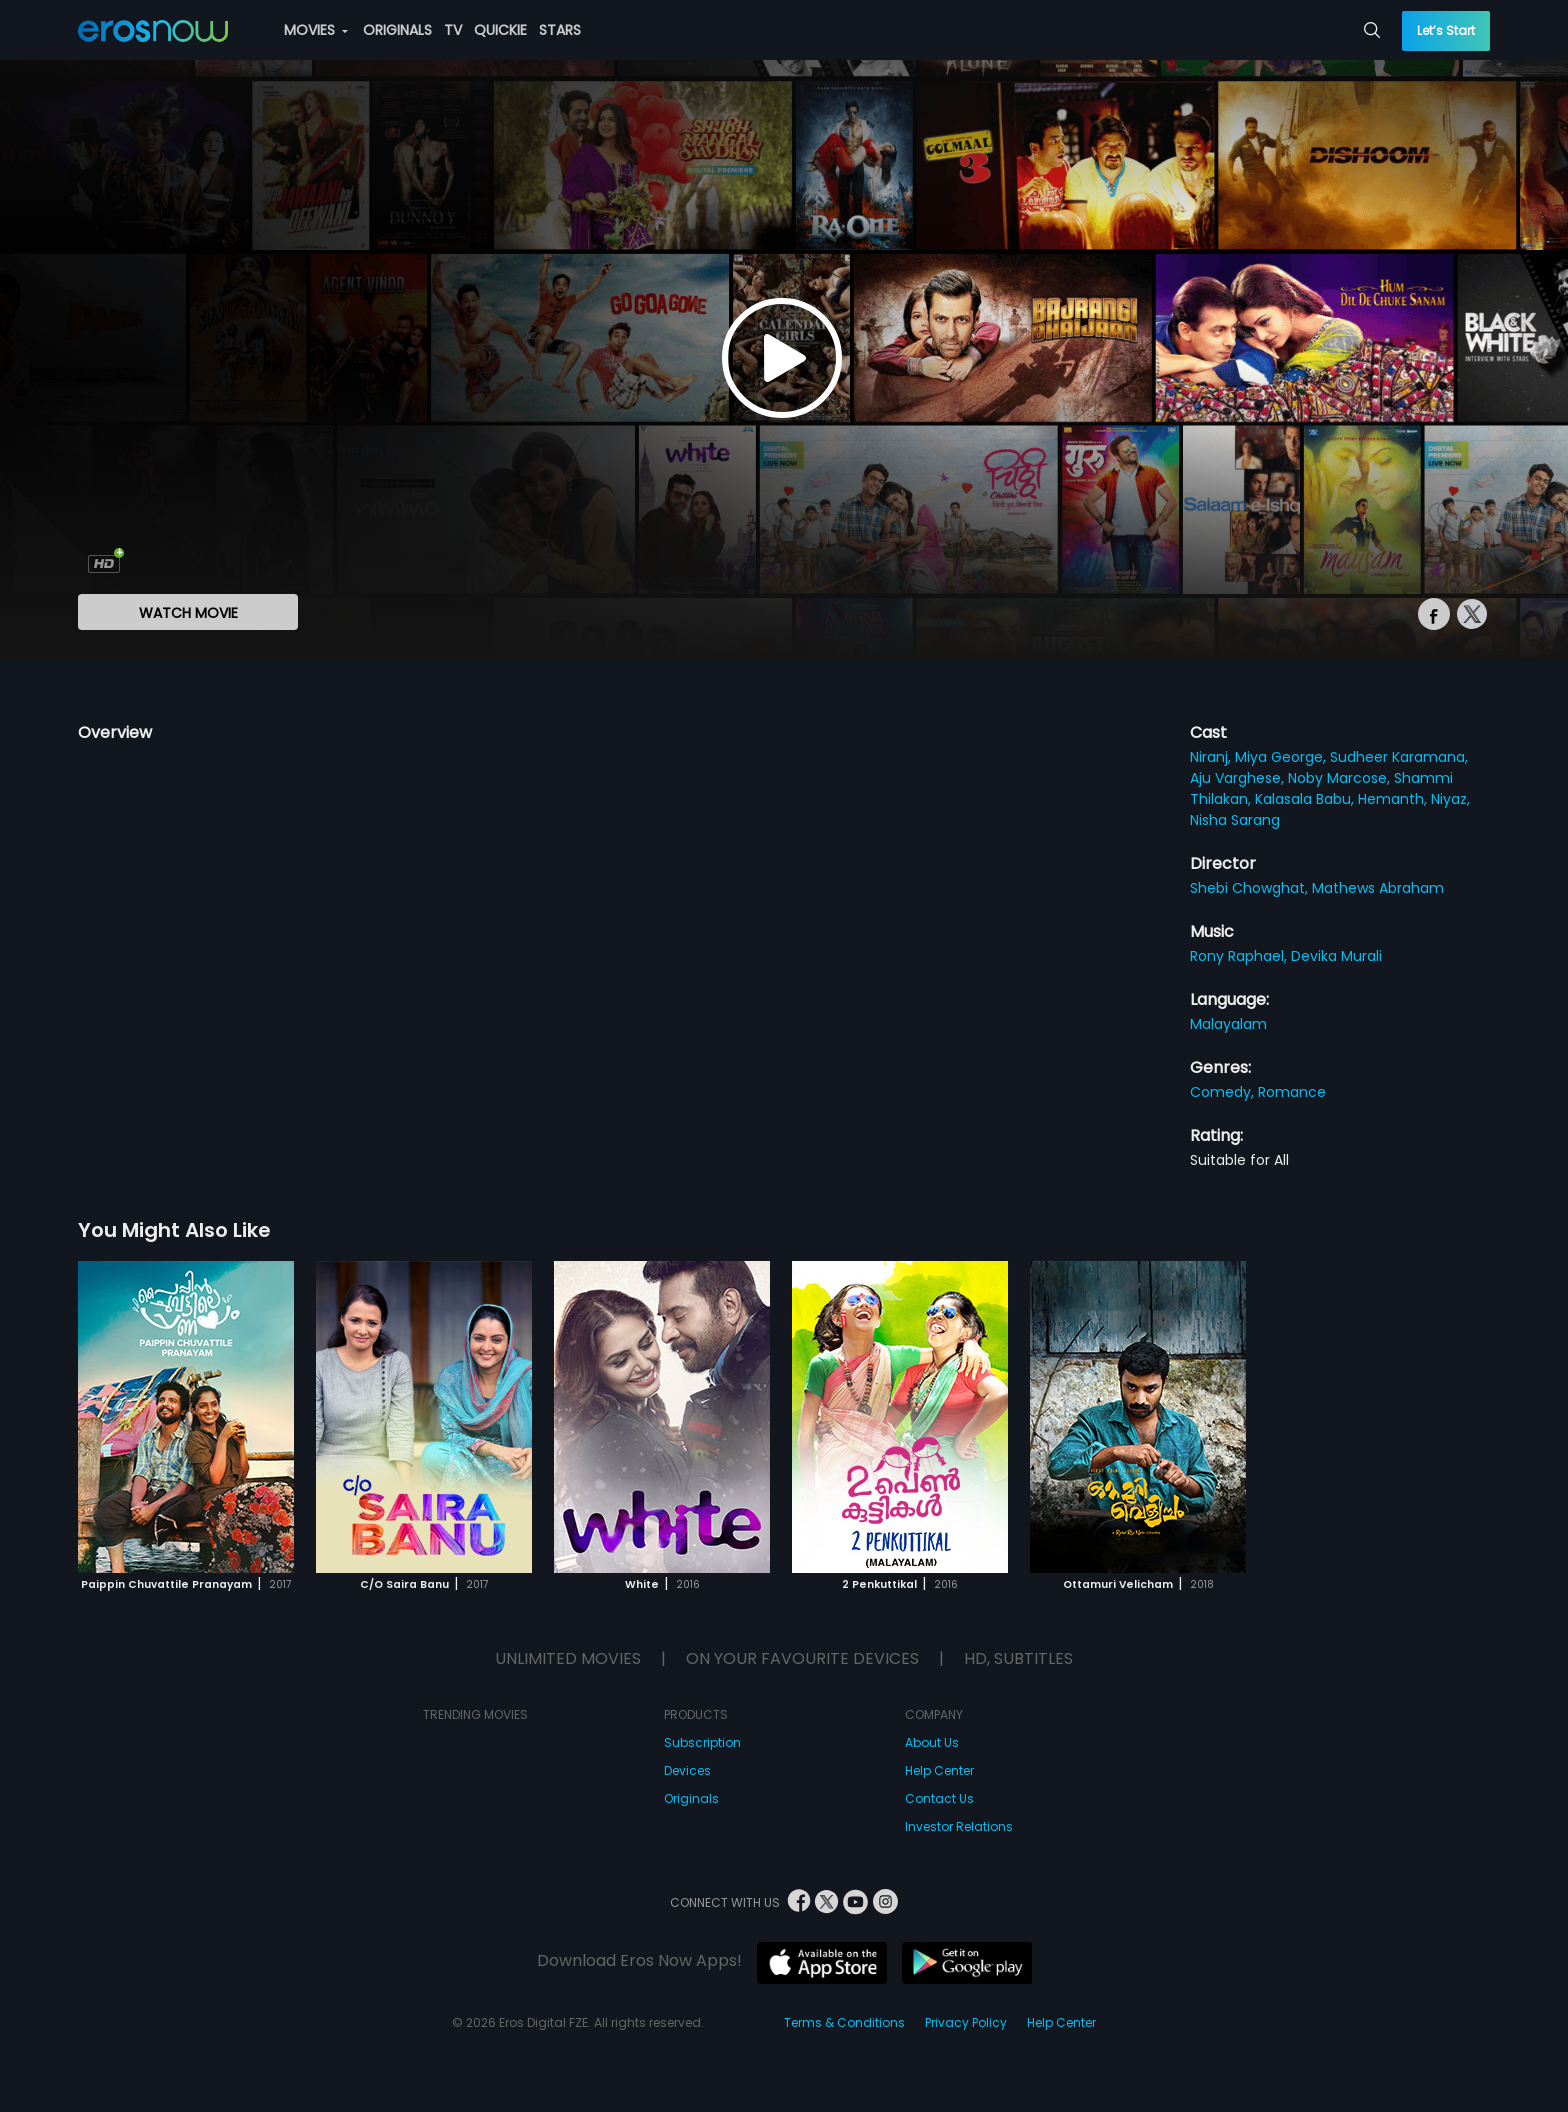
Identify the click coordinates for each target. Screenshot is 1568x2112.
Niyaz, (1450, 799)
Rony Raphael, (1240, 956)
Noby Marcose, (1341, 778)
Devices (687, 1770)
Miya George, (1282, 757)
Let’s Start (1446, 30)
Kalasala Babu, (1306, 799)
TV (453, 30)
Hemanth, (1394, 799)
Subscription (702, 1742)
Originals (691, 1798)
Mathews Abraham (1378, 888)
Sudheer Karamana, (1399, 757)
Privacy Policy (966, 2022)
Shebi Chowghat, (1251, 888)
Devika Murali (1336, 956)
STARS (560, 30)
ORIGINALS (397, 30)
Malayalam (1228, 1024)
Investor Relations (959, 1826)
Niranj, (1212, 757)
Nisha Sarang (1235, 820)
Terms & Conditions (844, 2022)
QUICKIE (500, 30)
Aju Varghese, (1239, 778)
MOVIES (316, 30)
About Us (932, 1742)
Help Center (939, 1770)
